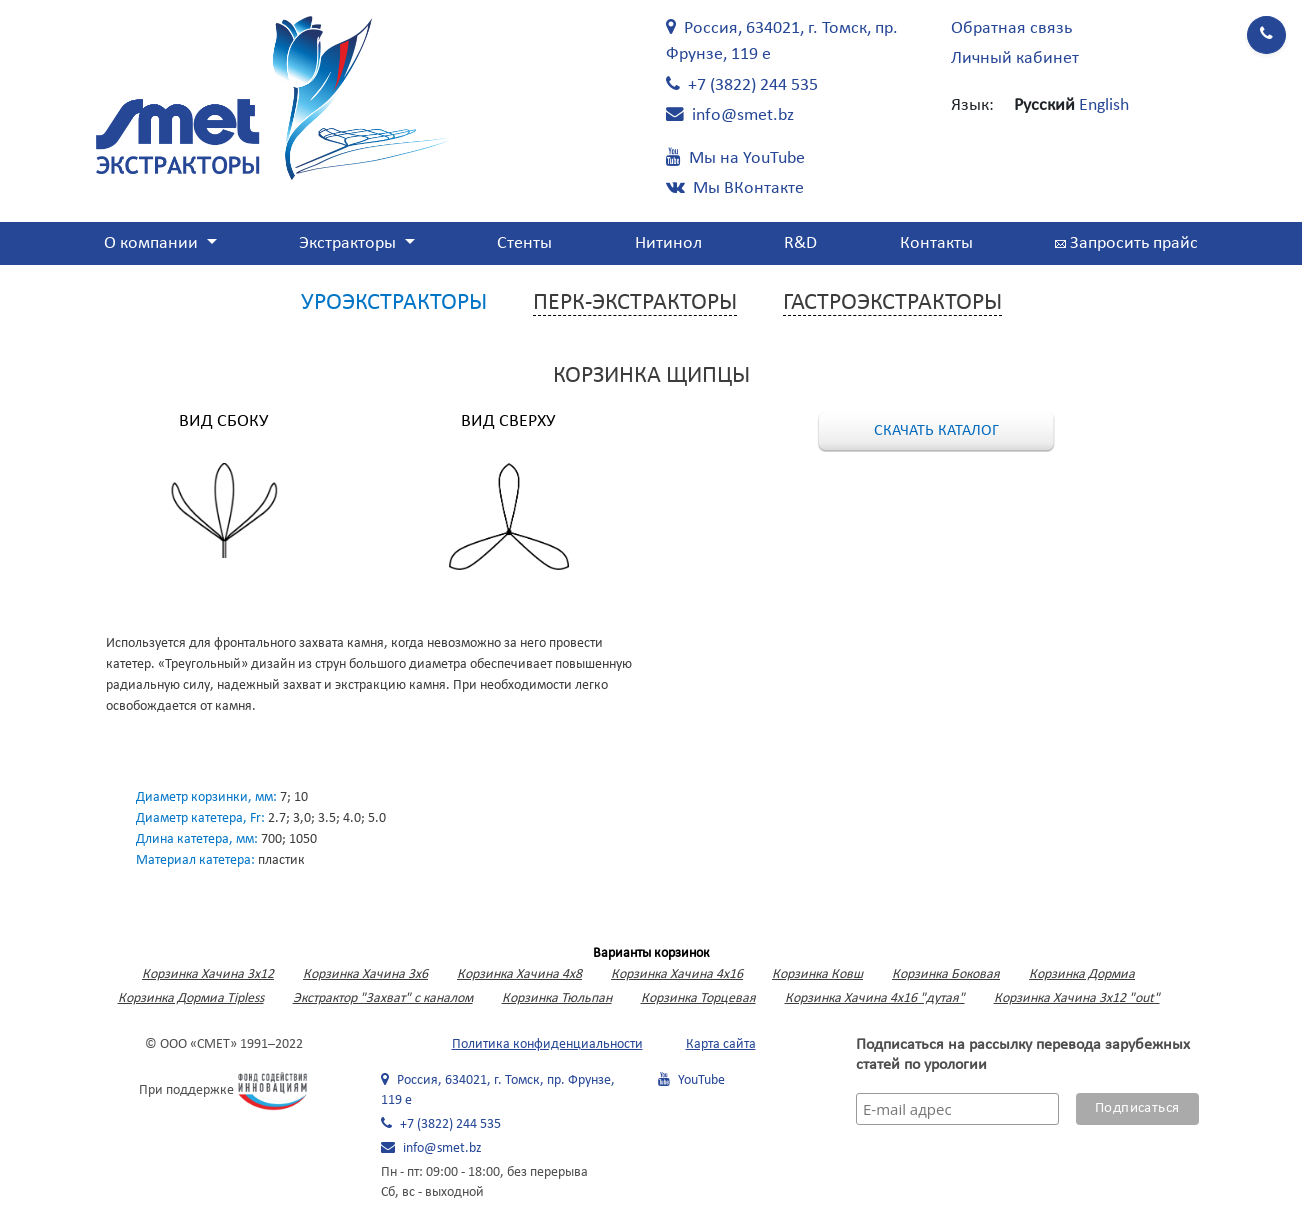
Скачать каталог (936, 431)
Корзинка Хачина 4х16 (677, 974)
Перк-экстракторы (635, 303)
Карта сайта (721, 1044)
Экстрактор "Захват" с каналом (383, 998)
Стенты (524, 243)
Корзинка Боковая (946, 974)
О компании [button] (153, 243)
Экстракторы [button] (349, 243)
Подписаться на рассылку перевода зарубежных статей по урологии (1023, 1055)
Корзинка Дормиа (1082, 974)
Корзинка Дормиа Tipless (191, 998)
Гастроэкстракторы (892, 303)
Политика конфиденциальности (547, 1044)
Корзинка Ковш (817, 974)
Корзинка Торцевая (698, 998)
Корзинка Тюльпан (557, 998)
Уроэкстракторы (394, 303)
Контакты (936, 243)
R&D (800, 243)
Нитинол (668, 243)
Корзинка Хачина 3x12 (208, 974)
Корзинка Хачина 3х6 (365, 974)
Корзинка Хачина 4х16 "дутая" (875, 998)
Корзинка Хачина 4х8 (519, 974)
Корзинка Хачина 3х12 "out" (1077, 998)
